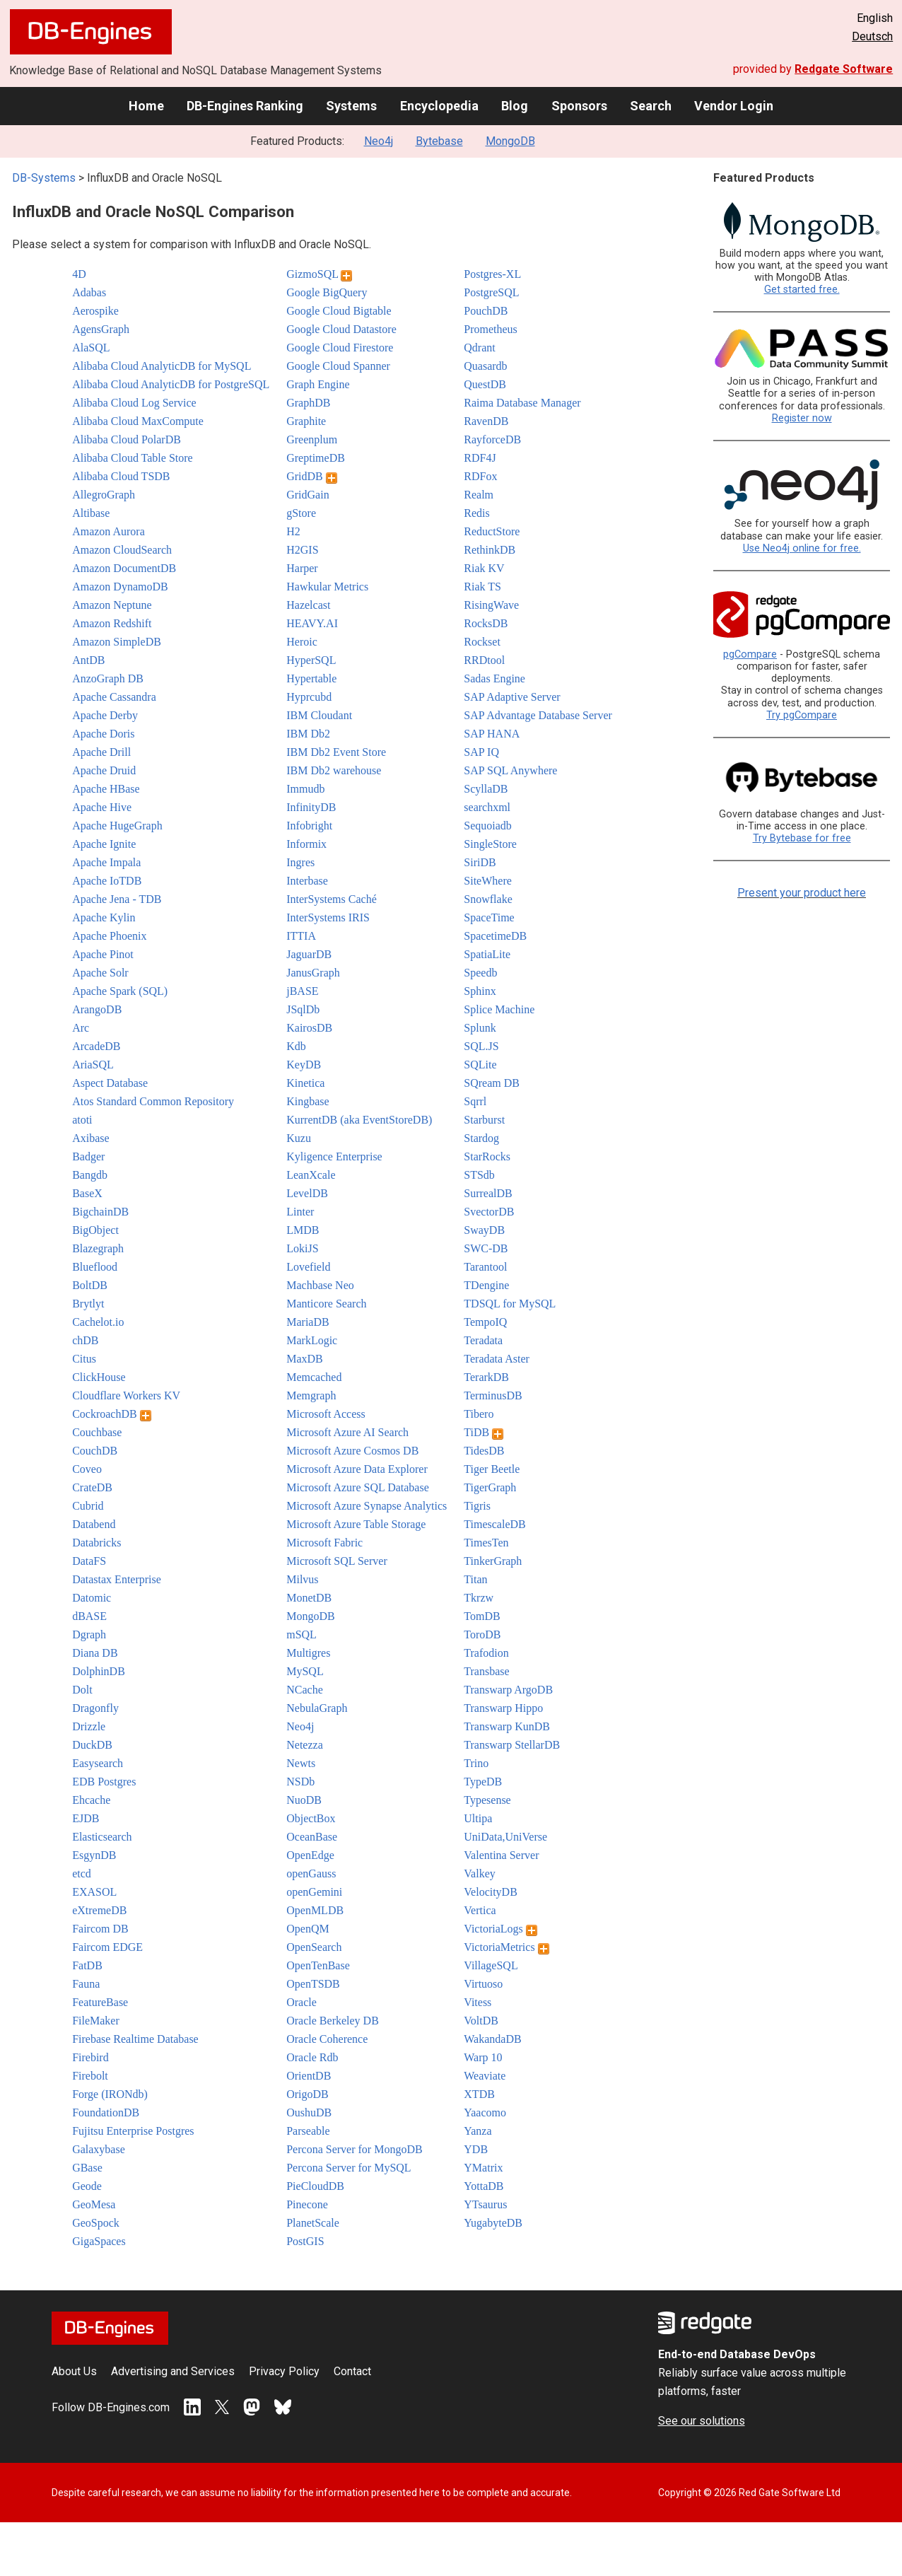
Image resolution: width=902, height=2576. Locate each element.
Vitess (477, 2002)
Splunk (480, 1028)
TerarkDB (486, 1377)
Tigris (477, 1506)
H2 (293, 531)
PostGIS (305, 2241)
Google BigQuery (326, 292)
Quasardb (485, 366)
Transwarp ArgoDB (508, 1690)
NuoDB (304, 1800)
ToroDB (482, 1634)
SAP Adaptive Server (512, 697)
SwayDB (484, 1230)
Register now (802, 418)
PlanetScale (312, 2223)
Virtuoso (483, 1984)
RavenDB (486, 421)
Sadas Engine (494, 678)
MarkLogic (311, 1340)
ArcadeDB (96, 1046)
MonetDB (309, 1598)
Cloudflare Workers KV (126, 1395)
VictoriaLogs (500, 1929)
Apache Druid (104, 770)
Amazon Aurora (108, 531)
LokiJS (302, 1248)
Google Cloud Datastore (341, 329)
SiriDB (480, 862)
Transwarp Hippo (503, 1708)
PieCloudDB (315, 2186)
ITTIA (301, 936)
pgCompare (750, 654)
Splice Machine (499, 1009)
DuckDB (92, 1745)
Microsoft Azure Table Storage (356, 1524)
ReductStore (492, 531)
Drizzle (88, 1726)
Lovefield (308, 1267)
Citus (84, 1359)
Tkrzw (478, 1598)
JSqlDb (303, 1009)
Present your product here (801, 892)
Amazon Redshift (111, 623)
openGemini (314, 1892)
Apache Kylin (103, 917)
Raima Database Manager (522, 403)
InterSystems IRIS (328, 917)
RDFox (480, 476)
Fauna (86, 1984)
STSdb (479, 1175)
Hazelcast (308, 605)
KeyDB (303, 1065)
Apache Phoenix (109, 936)
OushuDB (309, 2112)
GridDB (311, 476)
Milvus (302, 1579)
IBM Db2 (308, 734)
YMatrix (483, 2168)
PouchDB (486, 311)
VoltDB (481, 2021)
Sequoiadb (488, 826)
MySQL (304, 1671)
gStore (301, 513)
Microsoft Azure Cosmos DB (352, 1451)
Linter (300, 1212)
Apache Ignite (104, 844)
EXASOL (94, 1892)
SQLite (480, 1065)
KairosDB (309, 1028)
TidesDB (484, 1451)
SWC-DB (486, 1248)
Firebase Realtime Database (135, 2039)
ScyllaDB (486, 789)
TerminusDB (493, 1395)
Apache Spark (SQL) (120, 991)
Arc (80, 1028)
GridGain (307, 495)
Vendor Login (733, 105)
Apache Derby (105, 715)
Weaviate (484, 2076)
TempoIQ (485, 1322)
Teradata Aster (496, 1359)
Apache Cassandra (114, 697)
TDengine (486, 1285)
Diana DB (94, 1653)
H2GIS (302, 550)
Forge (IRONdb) (110, 2094)
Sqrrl (475, 1101)
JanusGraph (313, 973)
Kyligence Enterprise (334, 1156)
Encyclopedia (439, 105)
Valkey (479, 1873)
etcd (81, 1873)
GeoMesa (93, 2204)
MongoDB (510, 141)
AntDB (88, 660)
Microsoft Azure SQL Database (357, 1487)
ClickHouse (99, 1377)
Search (651, 105)
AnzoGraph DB (108, 678)
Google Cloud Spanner (338, 366)
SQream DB (492, 1083)
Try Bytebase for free (802, 838)
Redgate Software (844, 69)
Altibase (91, 513)
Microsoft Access (325, 1414)
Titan (475, 1579)
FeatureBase (100, 2002)
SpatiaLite (487, 954)
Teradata (483, 1340)
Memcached (313, 1377)
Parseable (307, 2131)
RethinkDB (489, 550)
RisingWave (491, 605)
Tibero (478, 1414)
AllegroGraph (103, 495)
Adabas (89, 292)
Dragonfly (95, 1708)
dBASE (89, 1616)
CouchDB (94, 1451)
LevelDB (307, 1193)
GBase (87, 2168)
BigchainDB (100, 1212)
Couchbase (97, 1432)
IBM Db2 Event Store (336, 752)
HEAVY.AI (312, 623)
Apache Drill (101, 752)
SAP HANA (492, 734)
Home (146, 105)
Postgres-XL (492, 274)
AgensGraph (100, 329)
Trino (476, 1763)
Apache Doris (103, 734)
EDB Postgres (104, 1782)
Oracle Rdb (312, 2057)
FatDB (87, 1965)
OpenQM (307, 1929)
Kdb (296, 1046)
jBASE (302, 991)
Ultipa (478, 1818)
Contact (352, 2371)
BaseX (87, 1193)
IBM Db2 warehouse (333, 770)
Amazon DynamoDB (120, 587)
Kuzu (298, 1138)
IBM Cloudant (319, 715)
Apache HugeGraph (117, 826)
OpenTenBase (318, 1965)
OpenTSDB (313, 1984)
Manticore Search (326, 1304)
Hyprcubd (309, 697)
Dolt (82, 1690)
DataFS (89, 1561)
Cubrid (87, 1506)
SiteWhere (488, 881)
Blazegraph (98, 1248)
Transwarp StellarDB (512, 1745)
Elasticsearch (101, 1837)
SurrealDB (488, 1193)
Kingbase (307, 1101)
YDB (476, 2149)
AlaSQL (91, 348)
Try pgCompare (801, 715)
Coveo (87, 1469)
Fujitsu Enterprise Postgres (133, 2131)
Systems (351, 105)
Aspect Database (110, 1083)
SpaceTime (489, 917)
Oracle (301, 2002)
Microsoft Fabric (324, 1543)
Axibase (90, 1138)
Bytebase (439, 141)
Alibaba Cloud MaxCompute (138, 421)
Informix (306, 844)
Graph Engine (317, 384)
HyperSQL (311, 660)
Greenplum (311, 439)
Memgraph (311, 1395)
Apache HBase (106, 789)
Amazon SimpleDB (116, 642)
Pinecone (307, 2204)
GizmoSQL (319, 274)
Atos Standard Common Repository (153, 1101)
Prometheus (490, 329)
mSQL (301, 1634)
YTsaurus (485, 2204)
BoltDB (89, 1285)
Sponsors (579, 105)
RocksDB (486, 623)
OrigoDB (307, 2094)
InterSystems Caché (331, 899)
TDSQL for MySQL (510, 1304)
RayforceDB (492, 439)
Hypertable (311, 678)
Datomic (91, 1598)
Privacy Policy (284, 2371)
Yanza (477, 2131)
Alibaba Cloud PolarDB (126, 439)
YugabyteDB (493, 2223)
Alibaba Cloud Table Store (132, 458)
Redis (476, 513)
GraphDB (308, 403)
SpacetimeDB (495, 936)
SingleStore (490, 844)
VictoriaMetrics (506, 1947)
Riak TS (482, 587)
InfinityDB (311, 807)
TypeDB (483, 1782)
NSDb (300, 1782)
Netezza (304, 1745)
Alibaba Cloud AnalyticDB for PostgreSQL (170, 384)
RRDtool (484, 660)
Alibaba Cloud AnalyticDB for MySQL (161, 366)
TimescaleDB (494, 1524)
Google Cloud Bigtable (338, 311)
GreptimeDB (315, 458)
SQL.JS (481, 1046)
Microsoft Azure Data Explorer (356, 1469)
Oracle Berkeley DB (332, 2021)
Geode (87, 2186)
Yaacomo (485, 2112)
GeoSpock (95, 2223)
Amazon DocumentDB (124, 568)
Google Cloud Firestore (339, 348)
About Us (74, 2371)
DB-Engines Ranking (245, 105)
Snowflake (488, 899)
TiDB (483, 1432)
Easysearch (97, 1763)
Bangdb (89, 1175)
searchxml (487, 807)
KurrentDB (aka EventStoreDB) (359, 1120)
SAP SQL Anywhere (510, 770)
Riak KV (484, 568)
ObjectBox (310, 1818)
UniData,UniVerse (505, 1837)
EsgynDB (94, 1855)
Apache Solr (100, 973)
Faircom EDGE (107, 1947)
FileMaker (95, 2021)
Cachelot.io (98, 1322)
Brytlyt (88, 1304)
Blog (514, 105)
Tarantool (485, 1267)
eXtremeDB (99, 1910)
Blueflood (94, 1267)
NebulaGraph (316, 1708)
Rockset (482, 642)
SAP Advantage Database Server (538, 715)
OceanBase (311, 1837)
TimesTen (486, 1543)
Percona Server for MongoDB (354, 2149)
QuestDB (485, 384)
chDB (85, 1340)
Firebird (90, 2057)
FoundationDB (105, 2112)
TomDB (482, 1616)
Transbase (486, 1671)
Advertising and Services (173, 2371)
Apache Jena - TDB (116, 899)
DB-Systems (44, 178)
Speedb (480, 973)
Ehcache (91, 1800)
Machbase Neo (320, 1285)
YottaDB (483, 2186)
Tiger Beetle (492, 1469)
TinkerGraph (493, 1561)
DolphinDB (98, 1671)
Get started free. (802, 290)
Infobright (309, 826)
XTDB (479, 2094)
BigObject (95, 1230)
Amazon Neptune (111, 605)
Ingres (300, 862)
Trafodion (486, 1653)
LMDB (302, 1230)
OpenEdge (310, 1855)
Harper (301, 568)
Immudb (305, 789)
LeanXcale (310, 1175)
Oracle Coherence (327, 2039)
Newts (300, 1763)
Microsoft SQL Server (336, 1561)
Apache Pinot (103, 954)
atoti (82, 1120)
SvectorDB (489, 1212)
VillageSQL (490, 1965)
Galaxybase (98, 2149)
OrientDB (308, 2076)
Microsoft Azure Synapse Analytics (366, 1506)
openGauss (311, 1873)
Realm (478, 495)
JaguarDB (309, 954)
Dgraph (89, 1634)
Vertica (480, 1910)
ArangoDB (97, 1009)
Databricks (96, 1543)
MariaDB (307, 1322)
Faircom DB (100, 1929)
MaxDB (304, 1359)
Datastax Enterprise (116, 1579)
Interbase (307, 881)
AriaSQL (93, 1065)
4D (79, 274)
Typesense (487, 1800)
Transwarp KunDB (507, 1726)
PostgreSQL (491, 292)
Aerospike (95, 311)
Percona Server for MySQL (348, 2168)
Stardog (481, 1138)
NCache (304, 1690)
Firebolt (90, 2076)
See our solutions (701, 2421)
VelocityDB (490, 1892)
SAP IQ (481, 752)
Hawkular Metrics (327, 587)
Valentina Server (501, 1855)
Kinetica (305, 1083)
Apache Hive (101, 807)
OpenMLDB (315, 1910)
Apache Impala (106, 862)
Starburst (484, 1120)
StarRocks (487, 1156)
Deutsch (872, 36)
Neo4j (378, 141)
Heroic (301, 642)
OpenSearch (313, 1947)
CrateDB (92, 1487)
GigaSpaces (99, 2241)
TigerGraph (490, 1487)
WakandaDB (492, 2039)
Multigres (308, 1653)
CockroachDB (111, 1414)
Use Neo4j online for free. (802, 548)
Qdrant (479, 348)
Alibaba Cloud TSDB (121, 476)
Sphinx (480, 991)
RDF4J (480, 458)
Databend (93, 1524)
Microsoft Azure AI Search (347, 1432)
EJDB (85, 1818)
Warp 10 (483, 2057)
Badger (88, 1156)
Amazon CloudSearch (122, 550)
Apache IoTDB (106, 881)
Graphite (306, 421)
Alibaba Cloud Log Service (134, 403)
